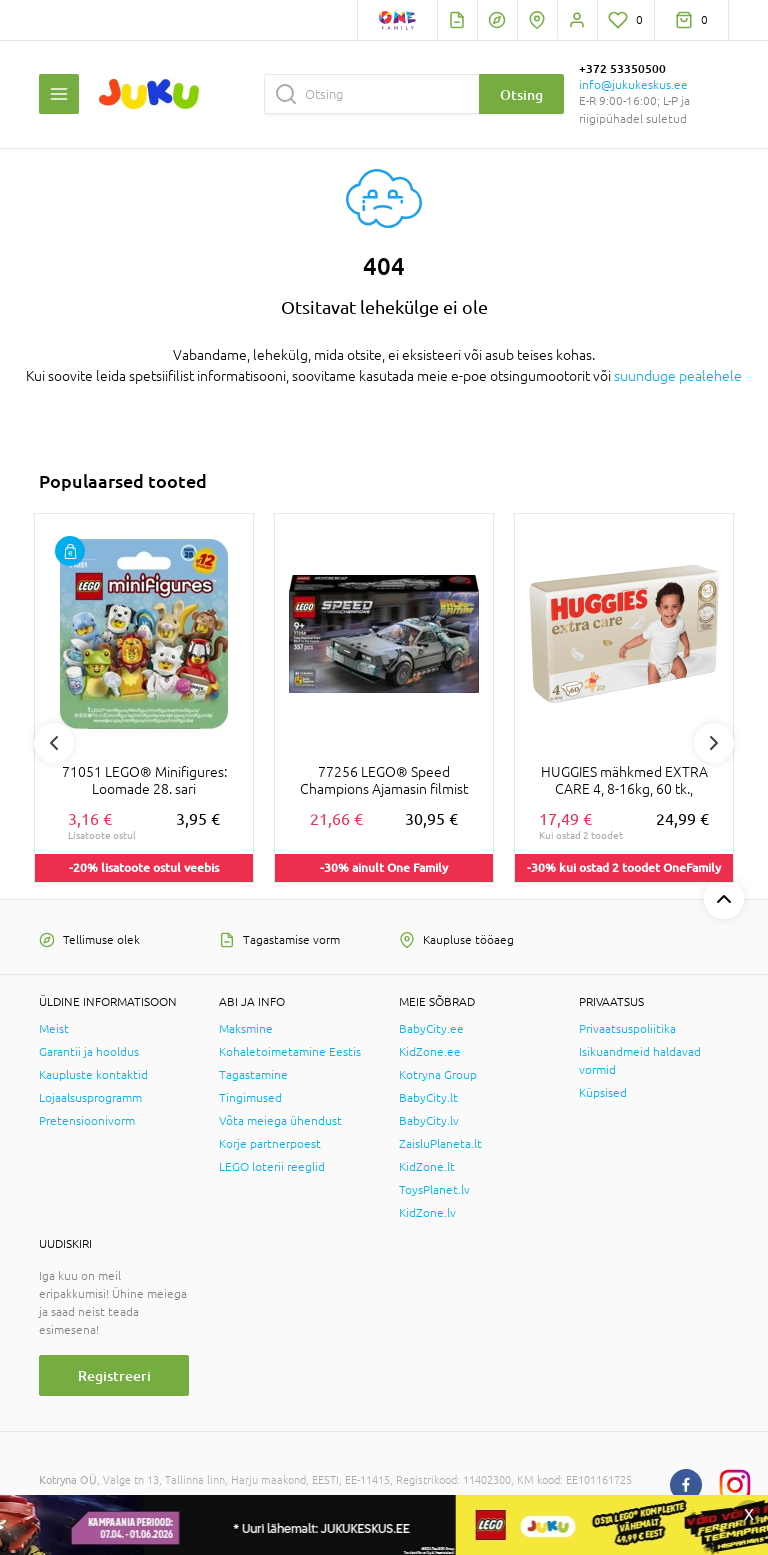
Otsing (521, 94)
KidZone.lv (427, 1213)
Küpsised (603, 1093)
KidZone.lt (427, 1167)
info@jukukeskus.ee (633, 85)
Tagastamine (253, 1075)
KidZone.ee (430, 1052)
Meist (54, 1029)
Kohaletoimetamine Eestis (290, 1052)
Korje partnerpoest (270, 1144)
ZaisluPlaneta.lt (440, 1144)
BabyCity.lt (428, 1098)
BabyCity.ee (431, 1029)
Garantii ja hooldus (89, 1052)
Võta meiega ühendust (280, 1121)
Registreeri (114, 1375)
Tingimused (250, 1098)
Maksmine (246, 1029)
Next (714, 743)
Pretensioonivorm (87, 1121)
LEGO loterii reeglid (272, 1167)
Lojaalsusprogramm (90, 1098)
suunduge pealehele (678, 376)
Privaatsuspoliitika (627, 1029)
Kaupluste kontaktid (93, 1075)
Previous (54, 743)
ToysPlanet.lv (434, 1190)
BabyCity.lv (429, 1121)
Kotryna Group (438, 1075)
